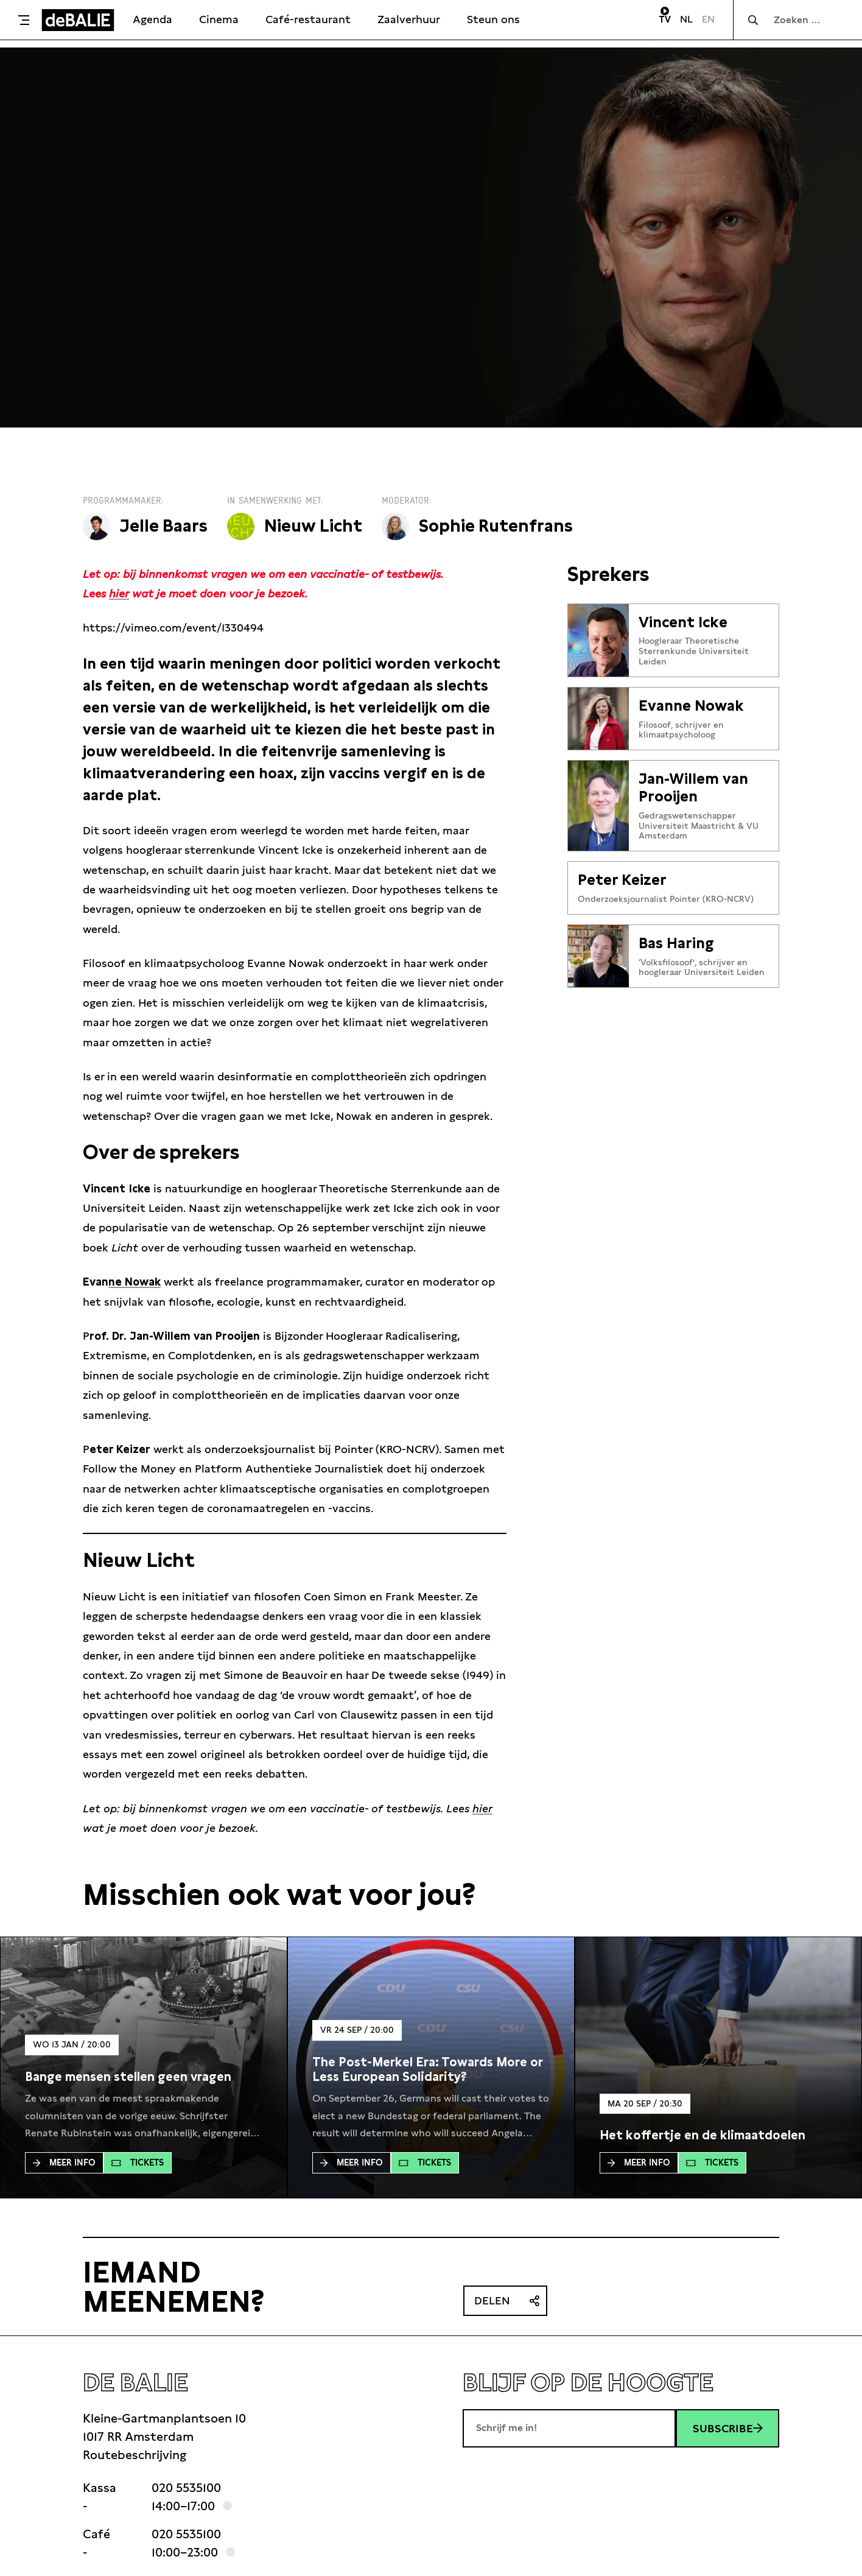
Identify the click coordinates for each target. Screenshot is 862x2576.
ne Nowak (134, 1281)
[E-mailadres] (569, 2428)
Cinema (219, 19)
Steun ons (493, 19)
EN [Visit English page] (708, 19)
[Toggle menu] (23, 20)
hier (119, 593)
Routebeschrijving (134, 2455)
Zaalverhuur (408, 19)
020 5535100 (186, 2487)
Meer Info (64, 2162)
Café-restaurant (308, 19)
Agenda (152, 19)
